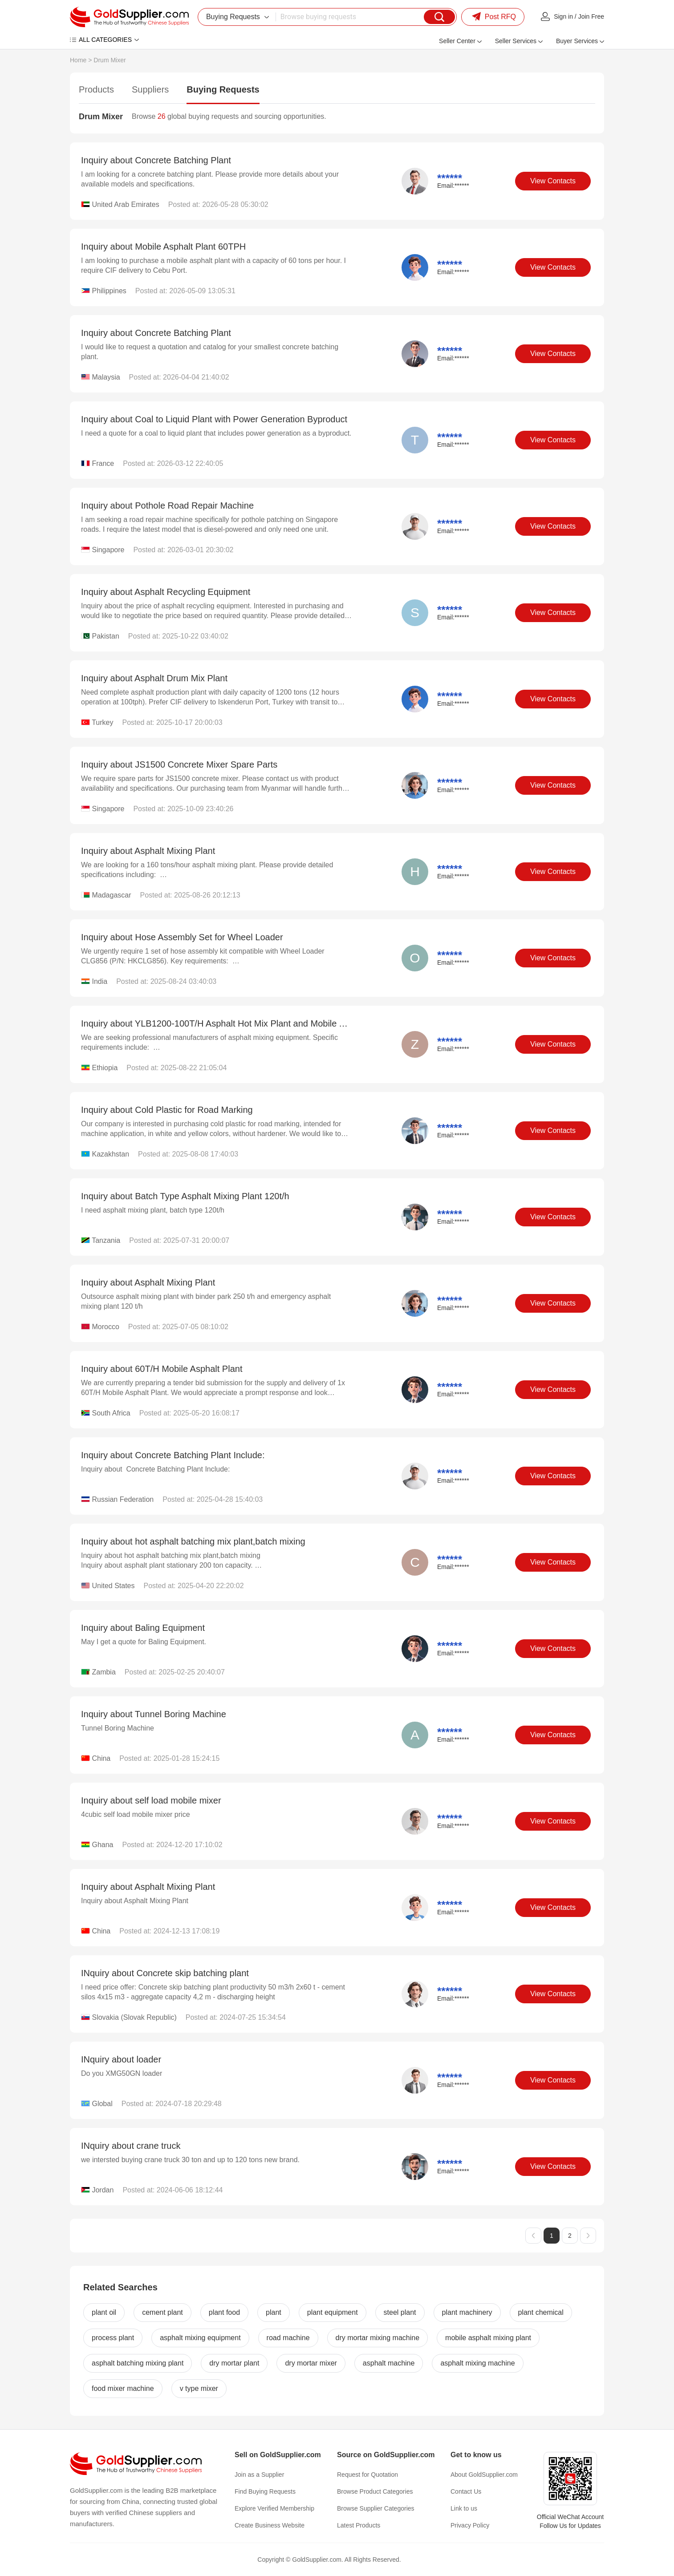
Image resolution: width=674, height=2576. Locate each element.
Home (78, 60)
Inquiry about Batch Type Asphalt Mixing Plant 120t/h (185, 1196)
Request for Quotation (367, 2474)
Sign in (563, 16)
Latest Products (358, 2525)
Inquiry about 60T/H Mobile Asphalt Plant (161, 1369)
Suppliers (150, 89)
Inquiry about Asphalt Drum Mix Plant (154, 678)
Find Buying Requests (265, 2491)
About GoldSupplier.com (484, 2474)
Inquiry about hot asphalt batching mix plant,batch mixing (193, 1541)
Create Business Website (270, 2525)
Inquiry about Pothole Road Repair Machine (167, 505)
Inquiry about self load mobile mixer (151, 1800)
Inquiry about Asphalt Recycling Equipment (165, 592)
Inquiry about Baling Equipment (143, 1628)
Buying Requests (223, 89)
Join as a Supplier (259, 2474)
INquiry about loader (121, 2059)
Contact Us (466, 2491)
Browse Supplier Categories (375, 2508)
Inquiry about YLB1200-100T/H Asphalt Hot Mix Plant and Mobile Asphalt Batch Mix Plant (257, 1023)
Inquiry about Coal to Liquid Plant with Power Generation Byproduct (214, 419)
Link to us (464, 2508)
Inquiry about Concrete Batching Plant (156, 160)
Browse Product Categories (375, 2491)
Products (96, 89)
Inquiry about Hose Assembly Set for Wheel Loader (182, 937)
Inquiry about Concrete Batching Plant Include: (172, 1455)
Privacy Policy (470, 2525)
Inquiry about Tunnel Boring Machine (153, 1714)
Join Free (591, 16)
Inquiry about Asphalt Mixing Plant (148, 851)
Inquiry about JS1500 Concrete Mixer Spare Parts (179, 764)
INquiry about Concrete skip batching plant (165, 1973)
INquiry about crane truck (130, 2146)
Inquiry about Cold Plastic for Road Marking (167, 1110)
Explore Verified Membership (274, 2508)
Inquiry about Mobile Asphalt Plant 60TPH (163, 246)
